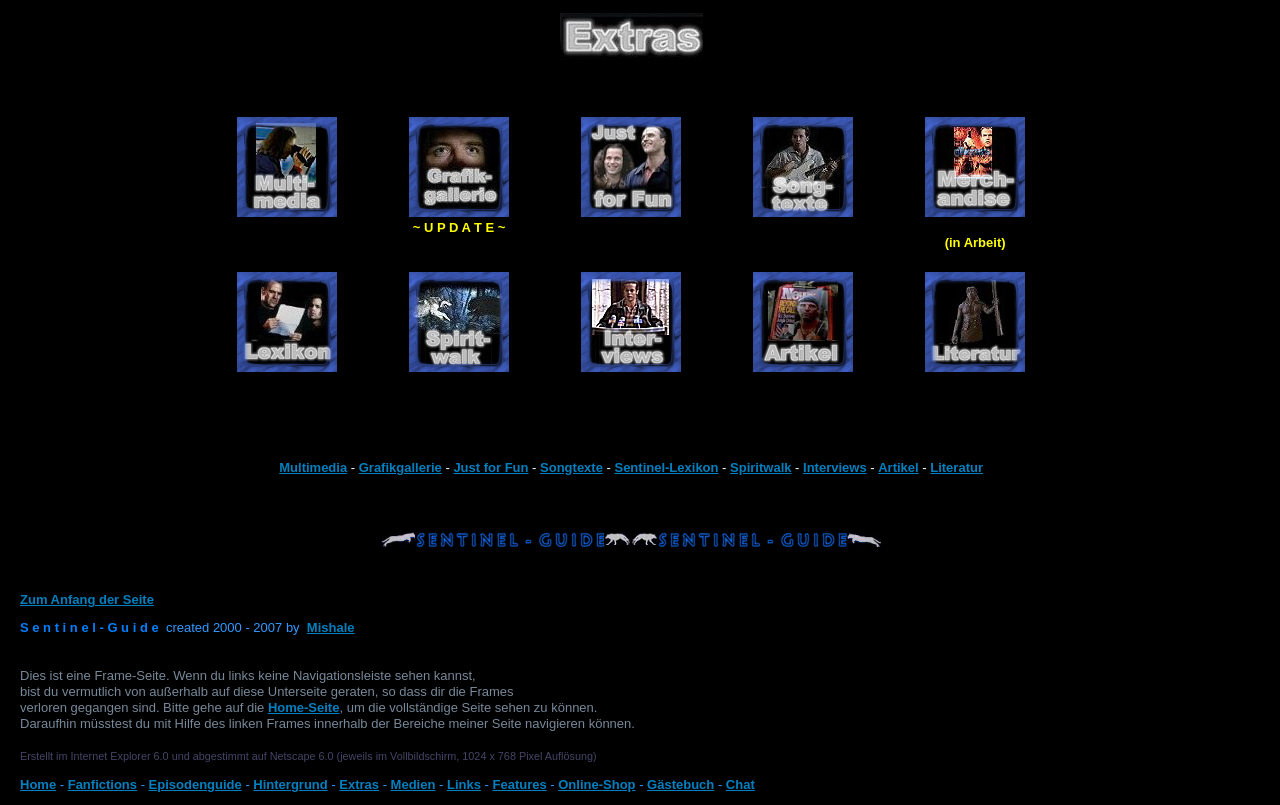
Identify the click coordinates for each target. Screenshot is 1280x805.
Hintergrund (290, 784)
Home (38, 784)
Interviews (835, 467)
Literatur (956, 467)
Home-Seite (304, 707)
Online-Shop (596, 784)
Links (464, 784)
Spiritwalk (760, 467)
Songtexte (571, 467)
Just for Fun (490, 467)
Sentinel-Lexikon (666, 467)
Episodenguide (195, 784)
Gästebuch (680, 784)
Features (519, 784)
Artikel (898, 467)
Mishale (331, 627)
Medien (413, 784)
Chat (740, 784)
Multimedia (313, 467)
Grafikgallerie (400, 467)
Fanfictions (102, 784)
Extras (359, 784)
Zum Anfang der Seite (87, 599)
